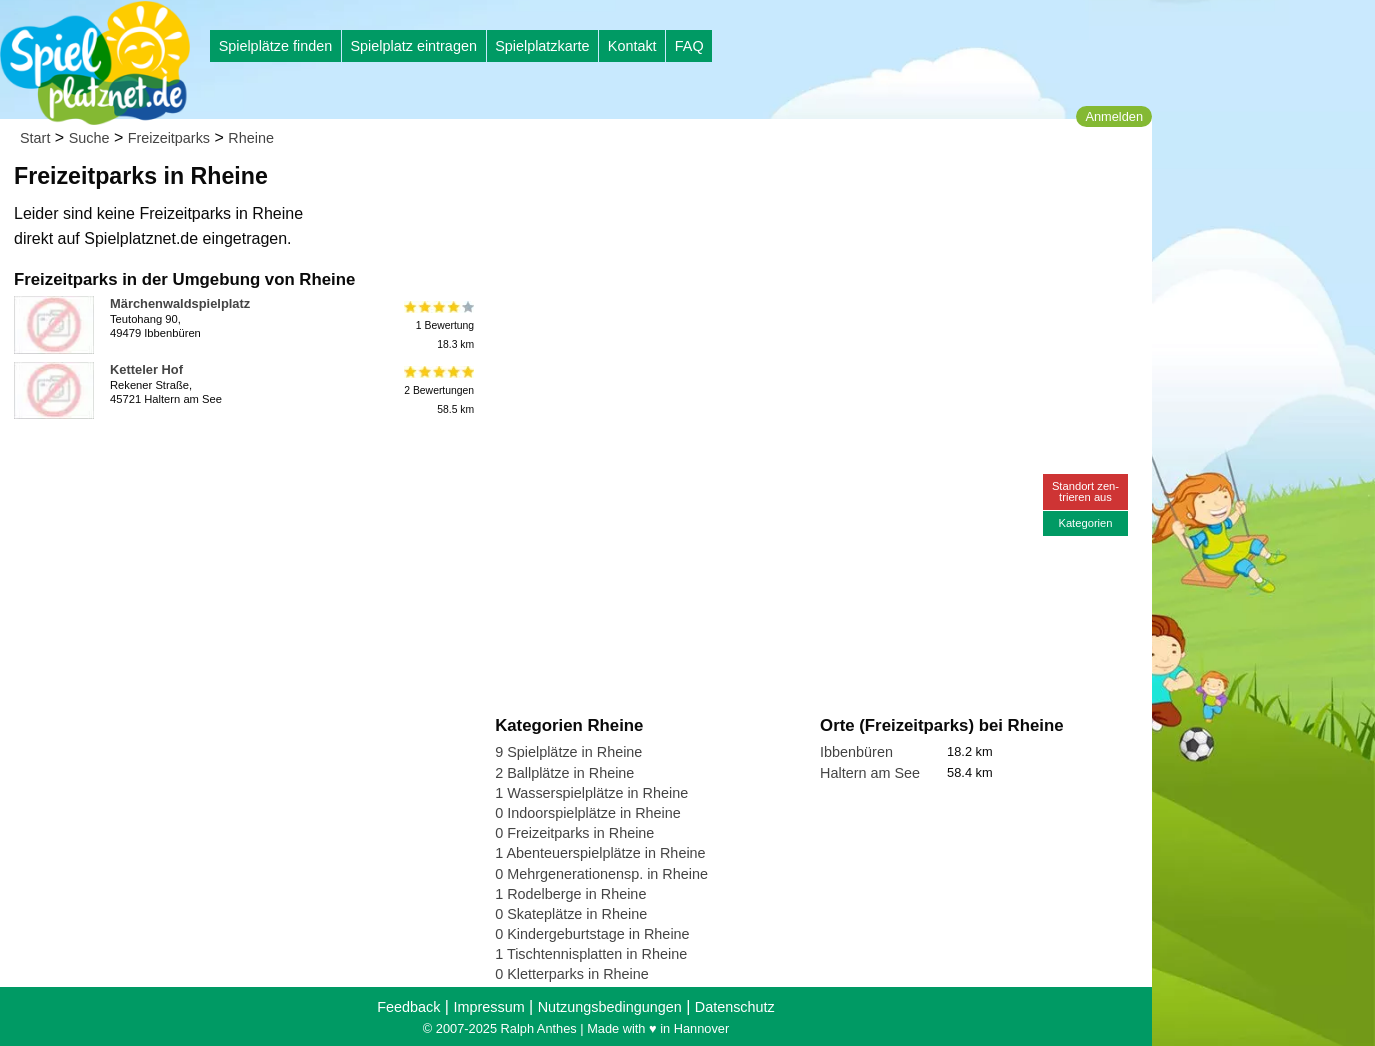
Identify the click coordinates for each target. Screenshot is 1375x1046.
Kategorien (1085, 523)
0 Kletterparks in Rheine (572, 974)
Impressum (488, 1007)
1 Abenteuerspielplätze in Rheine (600, 853)
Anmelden (1114, 116)
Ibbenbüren (856, 752)
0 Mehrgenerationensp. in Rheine (601, 874)
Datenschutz (735, 1007)
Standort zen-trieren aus (1085, 491)
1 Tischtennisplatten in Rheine (591, 954)
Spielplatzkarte (542, 46)
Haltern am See (870, 773)
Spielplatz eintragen (413, 46)
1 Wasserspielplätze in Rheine (591, 793)
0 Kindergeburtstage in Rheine (592, 934)
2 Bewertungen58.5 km (437, 390)
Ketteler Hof (146, 369)
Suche (89, 138)
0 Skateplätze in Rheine (571, 914)
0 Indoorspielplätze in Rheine (588, 813)
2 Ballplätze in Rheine (564, 773)
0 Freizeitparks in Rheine (574, 833)
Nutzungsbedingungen (610, 1007)
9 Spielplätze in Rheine (568, 752)
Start (35, 138)
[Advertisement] (722, 190)
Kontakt (632, 46)
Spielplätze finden (276, 46)
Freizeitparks (169, 138)
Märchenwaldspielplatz (180, 303)
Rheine (251, 138)
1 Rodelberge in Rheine (570, 894)
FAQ (689, 46)
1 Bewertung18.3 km (437, 324)
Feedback (408, 1007)
